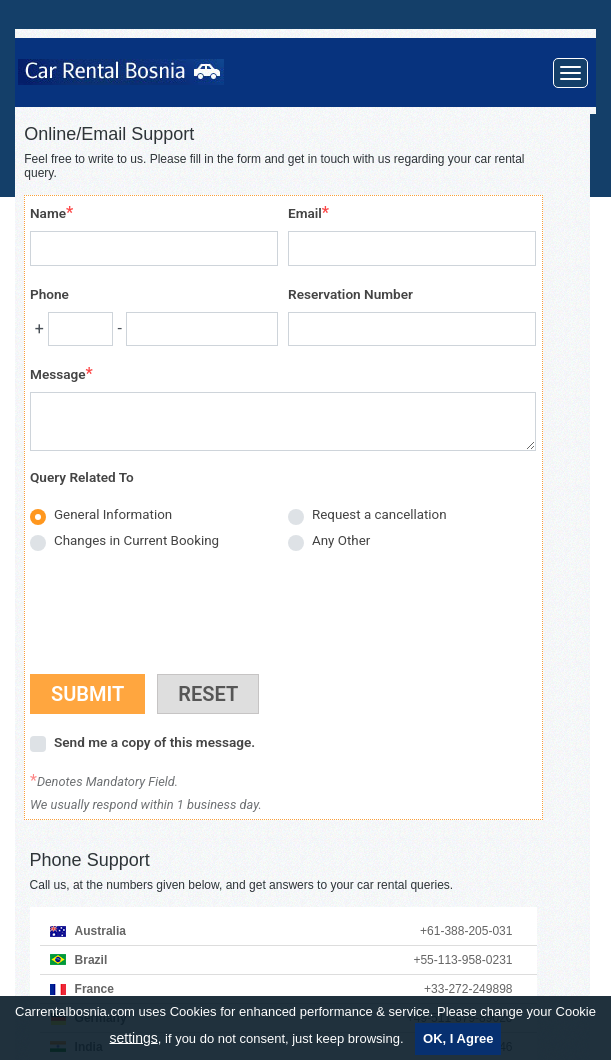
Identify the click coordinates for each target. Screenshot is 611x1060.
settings (134, 1037)
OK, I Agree (458, 1038)
